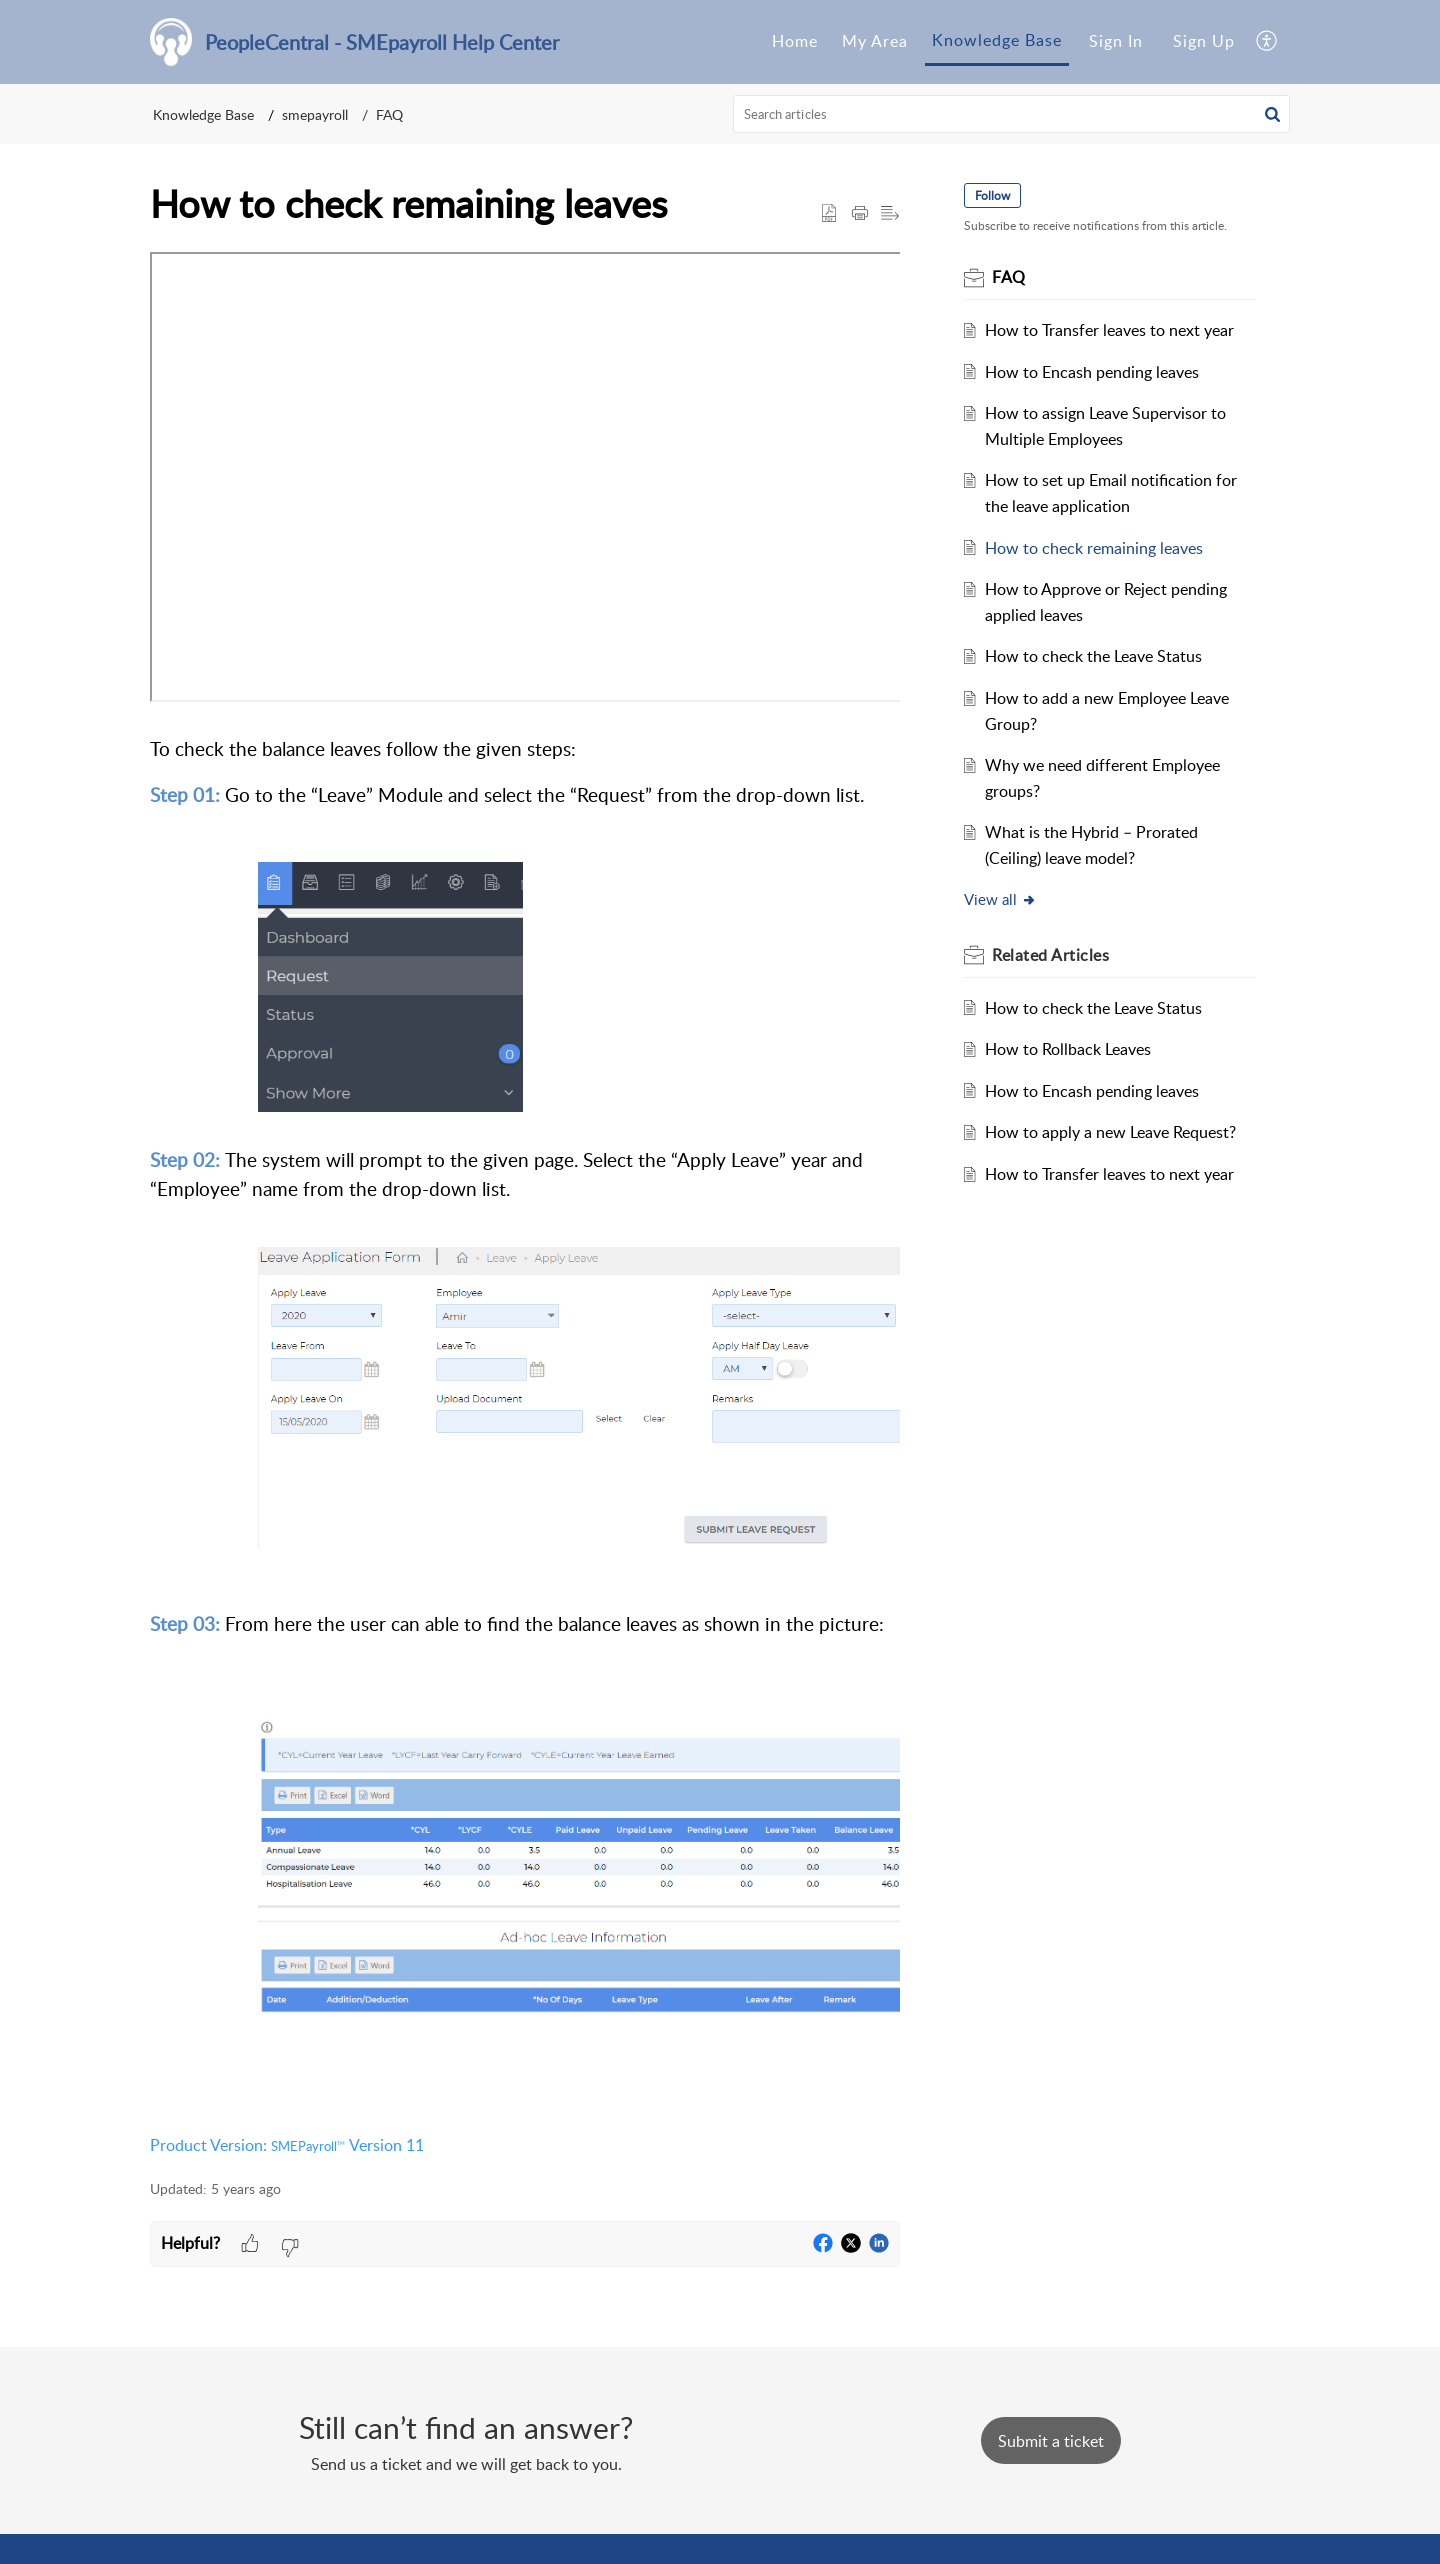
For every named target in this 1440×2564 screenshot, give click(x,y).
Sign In (1116, 41)
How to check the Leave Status (1093, 656)
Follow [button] (992, 195)
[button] (1272, 114)
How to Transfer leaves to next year (1109, 330)
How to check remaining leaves (1094, 548)
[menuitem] (1116, 42)
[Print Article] (860, 214)
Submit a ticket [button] (1051, 2441)
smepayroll (315, 114)
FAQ (389, 114)
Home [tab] (795, 41)
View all (1000, 899)
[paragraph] (525, 1205)
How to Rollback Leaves (1068, 1049)
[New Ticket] (1051, 2441)
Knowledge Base (203, 114)
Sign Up (1204, 41)
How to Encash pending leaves (1092, 372)
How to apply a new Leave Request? (1110, 1132)
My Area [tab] (875, 41)
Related (1050, 955)
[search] (1012, 114)
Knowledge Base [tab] (997, 40)
